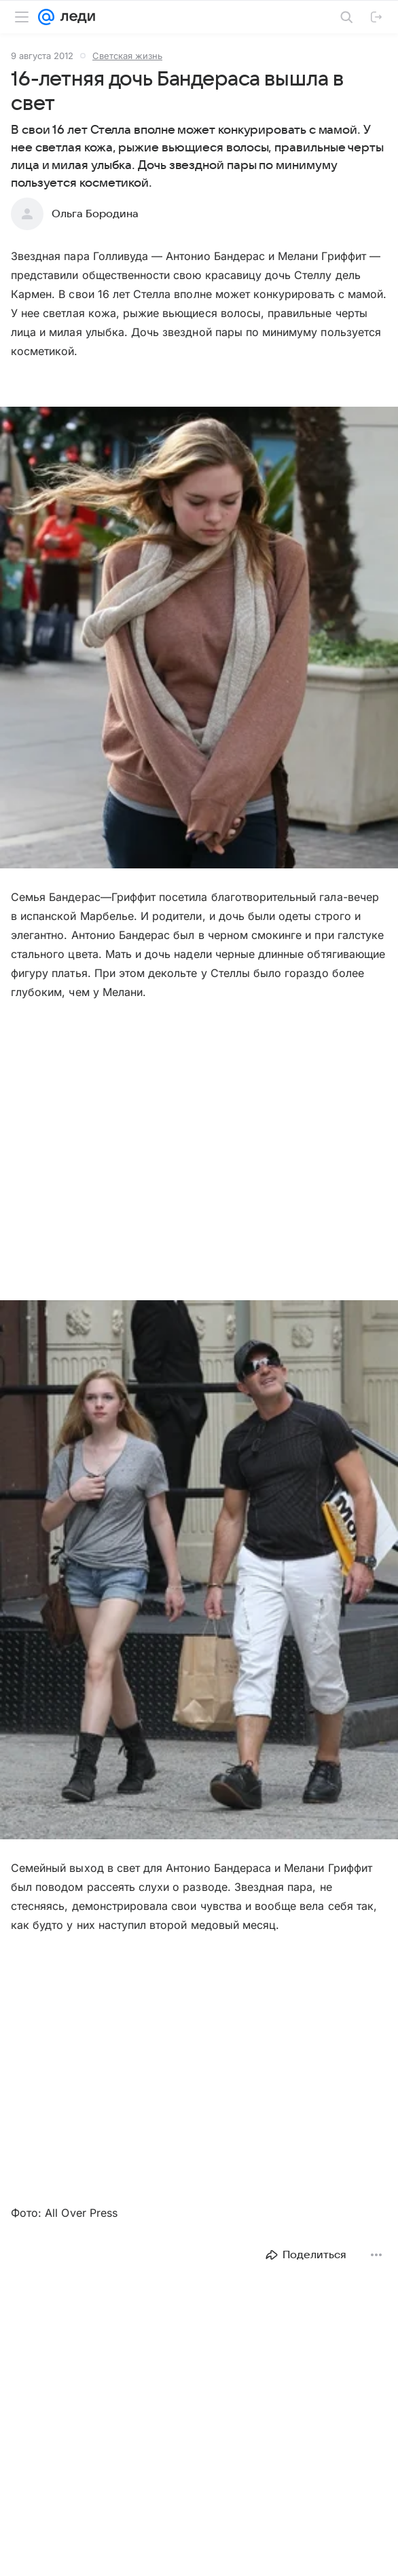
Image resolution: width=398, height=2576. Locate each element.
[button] (199, 639)
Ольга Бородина (95, 214)
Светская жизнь (127, 55)
